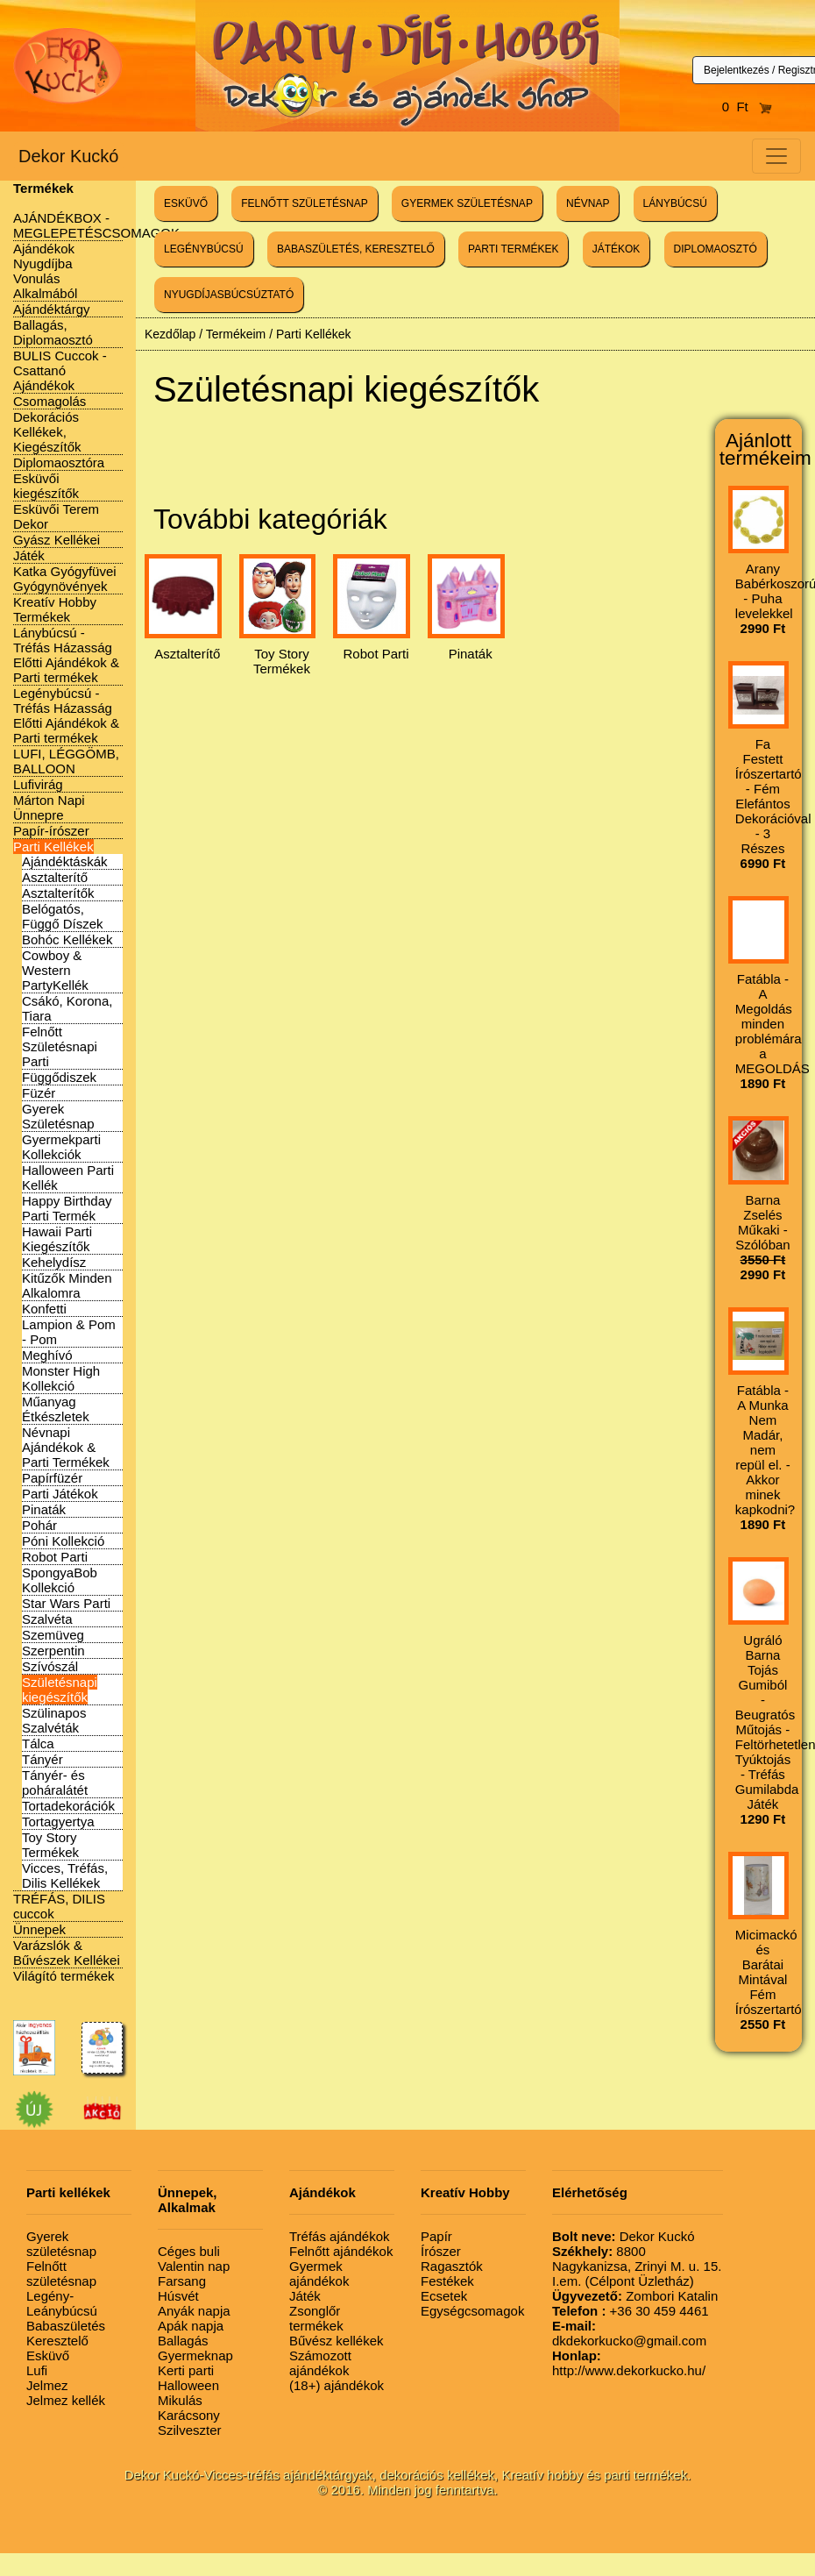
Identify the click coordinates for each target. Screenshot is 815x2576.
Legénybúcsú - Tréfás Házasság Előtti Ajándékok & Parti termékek (66, 715)
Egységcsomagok (472, 2310)
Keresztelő (57, 2340)
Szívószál (50, 1666)
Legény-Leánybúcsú (61, 2303)
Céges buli (189, 2251)
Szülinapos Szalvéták (54, 1720)
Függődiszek (59, 1077)
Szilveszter (190, 2430)
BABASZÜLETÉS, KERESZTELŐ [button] (356, 249)
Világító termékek (64, 1975)
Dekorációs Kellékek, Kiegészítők (47, 431)
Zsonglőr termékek (316, 2318)
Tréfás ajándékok (339, 2236)
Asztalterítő (55, 877)
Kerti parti (186, 2370)
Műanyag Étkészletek (55, 1409)
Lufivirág (38, 784)
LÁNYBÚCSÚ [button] (675, 203)
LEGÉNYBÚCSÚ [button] (204, 249)
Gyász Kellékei (56, 539)
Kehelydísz (54, 1262)
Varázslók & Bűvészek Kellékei (66, 1953)
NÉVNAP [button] (587, 203)
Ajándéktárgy (51, 309)
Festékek (447, 2281)
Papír (436, 2236)
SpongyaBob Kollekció (59, 1580)
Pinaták (44, 1509)
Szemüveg (53, 1634)
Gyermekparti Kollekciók (61, 1147)
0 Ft (747, 106)
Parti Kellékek (53, 846)
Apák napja (190, 2325)
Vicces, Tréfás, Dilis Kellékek (65, 1875)
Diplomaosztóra (58, 462)
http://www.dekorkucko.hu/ (628, 2363)
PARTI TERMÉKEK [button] (513, 249)
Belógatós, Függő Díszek (62, 916)
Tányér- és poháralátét (55, 1782)
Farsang (182, 2281)
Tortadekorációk (68, 1805)
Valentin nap (194, 2266)
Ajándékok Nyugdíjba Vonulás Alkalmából (45, 271)
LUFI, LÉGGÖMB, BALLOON (66, 761)
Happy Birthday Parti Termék (67, 1208)
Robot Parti (55, 1556)
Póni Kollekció (63, 1541)
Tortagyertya (58, 1821)
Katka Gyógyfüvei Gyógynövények (65, 579)
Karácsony (189, 2415)
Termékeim (236, 334)
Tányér (42, 1759)
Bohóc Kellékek (67, 939)
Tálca (38, 1743)
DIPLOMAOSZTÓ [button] (715, 249)
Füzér (38, 1092)
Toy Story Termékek (50, 1845)
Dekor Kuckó (68, 156)
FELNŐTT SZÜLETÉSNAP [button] (304, 203)
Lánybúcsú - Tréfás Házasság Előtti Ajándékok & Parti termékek (66, 655)
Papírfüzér (52, 1477)
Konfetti (44, 1308)
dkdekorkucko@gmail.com (629, 2333)
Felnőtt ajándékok (341, 2251)
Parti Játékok (60, 1493)
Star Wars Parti (66, 1603)
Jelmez (47, 2385)
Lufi (36, 2370)
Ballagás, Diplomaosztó (53, 332)
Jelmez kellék (65, 2400)
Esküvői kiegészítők (46, 486)
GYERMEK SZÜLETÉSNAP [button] (467, 203)
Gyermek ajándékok (319, 2273)
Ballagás (183, 2340)
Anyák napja (194, 2310)
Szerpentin (53, 1650)
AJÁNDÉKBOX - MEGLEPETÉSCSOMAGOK (96, 225)
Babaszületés (65, 2325)
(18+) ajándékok (336, 2385)
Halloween (188, 2385)
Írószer (441, 2251)
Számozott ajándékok (320, 2363)
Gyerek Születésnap (58, 1116)
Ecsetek (444, 2295)
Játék (29, 555)
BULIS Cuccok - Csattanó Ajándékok (60, 370)
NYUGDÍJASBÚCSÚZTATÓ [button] (229, 294)
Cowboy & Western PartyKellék (55, 970)
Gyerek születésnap (61, 2244)
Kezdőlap (170, 334)
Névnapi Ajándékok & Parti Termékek (66, 1447)
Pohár (39, 1525)
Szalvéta (47, 1619)
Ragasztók (452, 2266)
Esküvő (47, 2355)
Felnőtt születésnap (61, 2273)
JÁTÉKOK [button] (616, 249)
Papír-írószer (51, 830)
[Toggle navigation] (776, 156)
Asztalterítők (58, 893)
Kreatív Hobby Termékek (54, 609)
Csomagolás (49, 401)
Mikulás (180, 2400)
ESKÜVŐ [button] (186, 203)
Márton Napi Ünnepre (49, 807)
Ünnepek (39, 1929)
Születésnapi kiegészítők (59, 1689)
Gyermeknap (195, 2355)
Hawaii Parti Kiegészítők (57, 1239)
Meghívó (47, 1355)
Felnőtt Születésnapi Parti (59, 1046)
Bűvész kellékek (336, 2340)
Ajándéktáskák (65, 861)
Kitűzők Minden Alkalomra (67, 1285)
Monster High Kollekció (61, 1378)
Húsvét (178, 2295)
